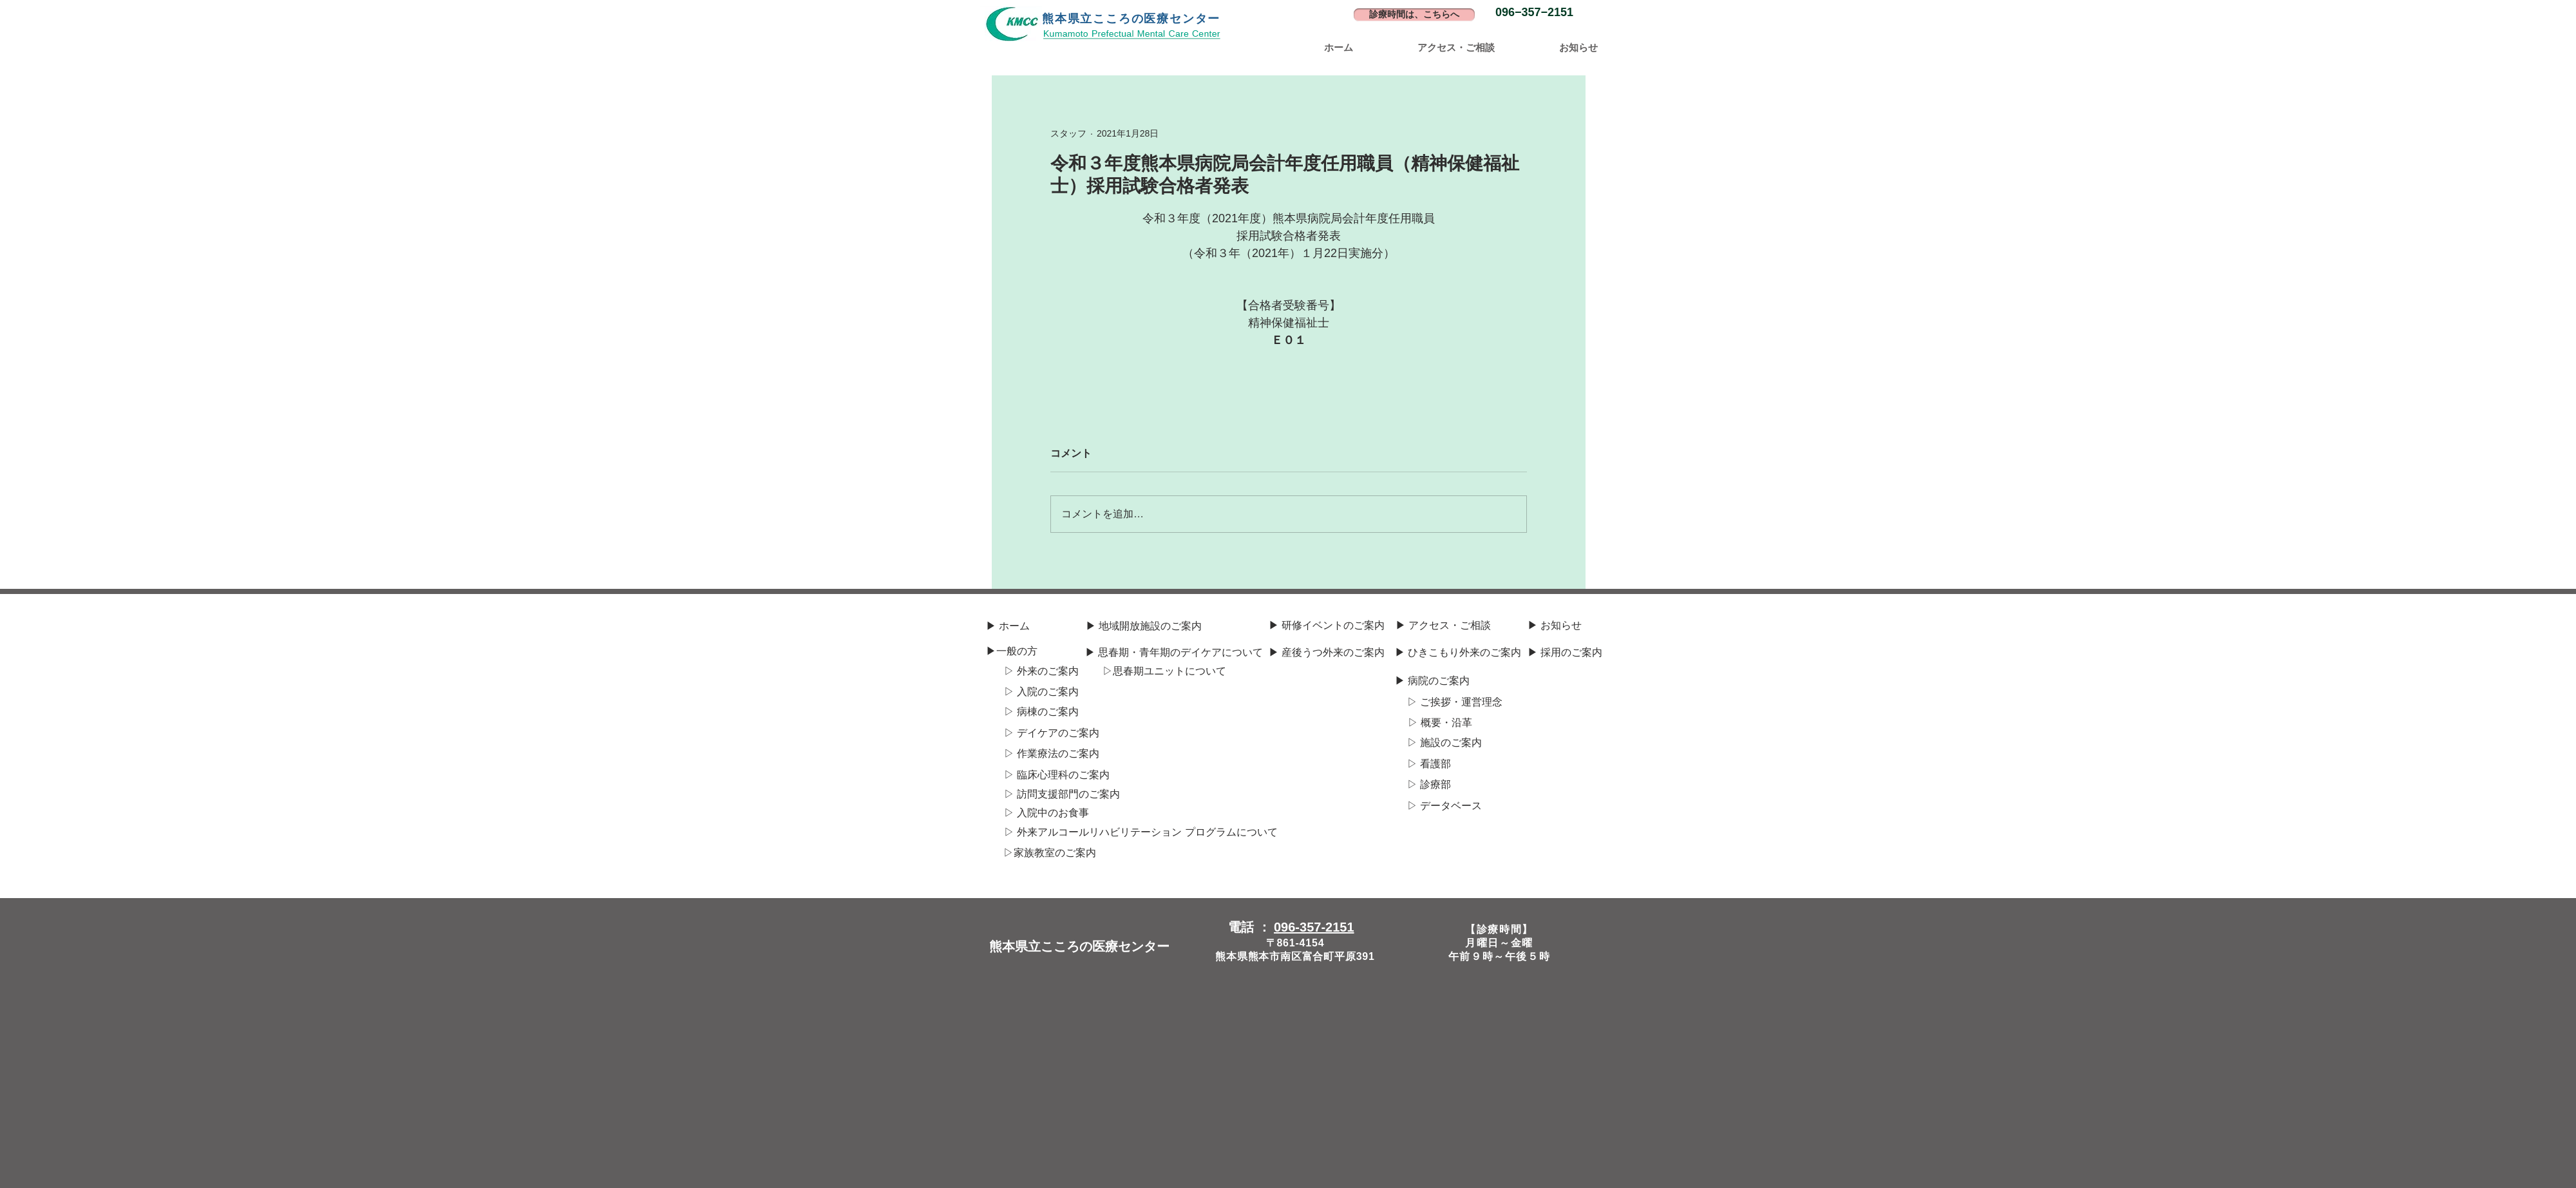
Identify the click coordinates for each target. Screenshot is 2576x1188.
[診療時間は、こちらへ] (1414, 14)
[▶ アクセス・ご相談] (1443, 625)
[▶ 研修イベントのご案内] (1327, 625)
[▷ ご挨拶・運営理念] (1455, 702)
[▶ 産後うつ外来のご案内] (1327, 653)
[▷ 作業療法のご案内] (1051, 754)
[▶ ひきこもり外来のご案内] (1458, 653)
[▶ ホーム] (1007, 626)
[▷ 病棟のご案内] (1041, 712)
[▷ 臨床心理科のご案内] (1057, 775)
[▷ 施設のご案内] (1444, 743)
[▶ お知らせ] (1554, 625)
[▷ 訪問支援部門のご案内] (1062, 794)
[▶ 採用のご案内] (1565, 653)
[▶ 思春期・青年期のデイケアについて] (1174, 653)
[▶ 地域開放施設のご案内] (1143, 626)
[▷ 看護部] (1429, 764)
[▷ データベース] (1444, 806)
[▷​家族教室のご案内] (1049, 853)
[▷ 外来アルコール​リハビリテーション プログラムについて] (1141, 832)
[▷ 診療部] (1429, 785)
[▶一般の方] (1011, 651)
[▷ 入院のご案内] (1041, 692)
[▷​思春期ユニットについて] (1164, 671)
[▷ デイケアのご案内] (1051, 733)
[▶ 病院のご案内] (1432, 681)
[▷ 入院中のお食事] (1046, 813)
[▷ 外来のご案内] (1041, 671)
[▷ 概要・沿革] (1440, 723)
